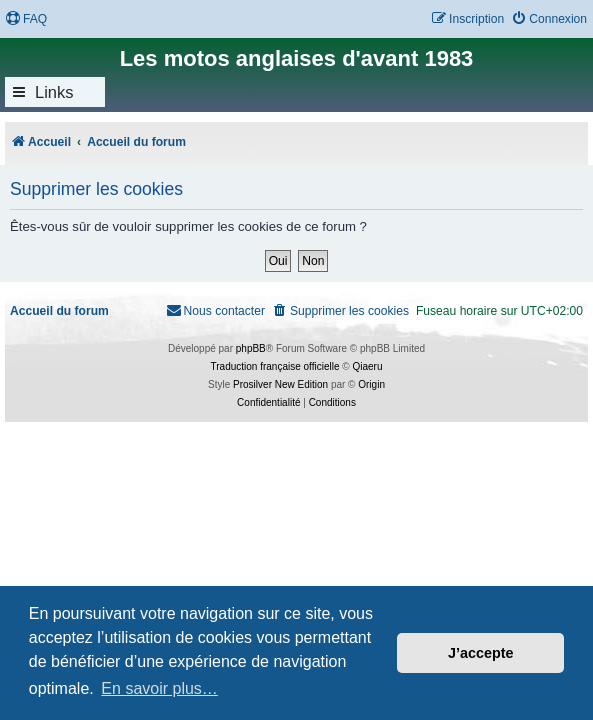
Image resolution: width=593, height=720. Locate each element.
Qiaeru (367, 366)
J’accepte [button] (481, 653)
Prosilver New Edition (280, 384)
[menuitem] (26, 19)
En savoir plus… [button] (159, 688)
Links (54, 92)
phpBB (251, 348)
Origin (371, 384)
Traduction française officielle (275, 366)
